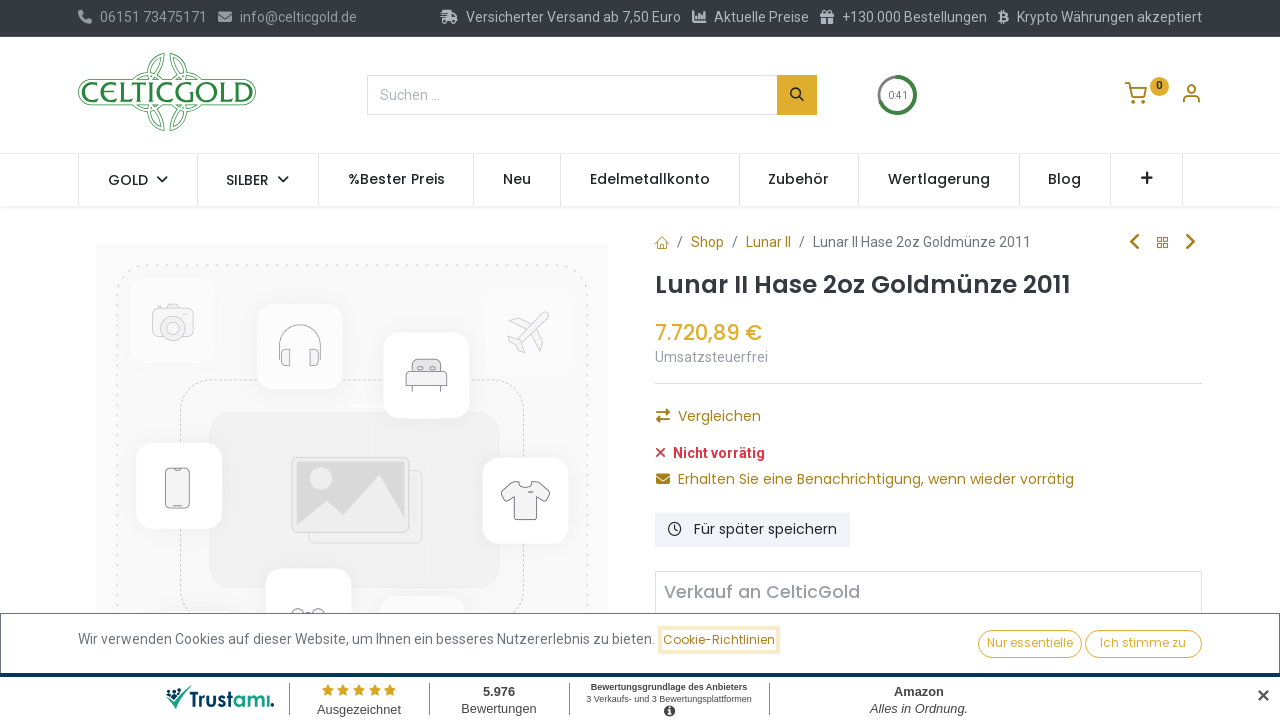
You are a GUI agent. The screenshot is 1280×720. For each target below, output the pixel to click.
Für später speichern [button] (752, 529)
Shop (707, 242)
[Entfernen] (688, 662)
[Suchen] (797, 95)
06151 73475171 (142, 17)
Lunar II (768, 242)
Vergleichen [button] (708, 416)
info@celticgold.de (287, 17)
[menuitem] (396, 180)
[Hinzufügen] (796, 662)
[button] (1146, 180)
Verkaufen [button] (902, 662)
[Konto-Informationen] (1191, 96)
